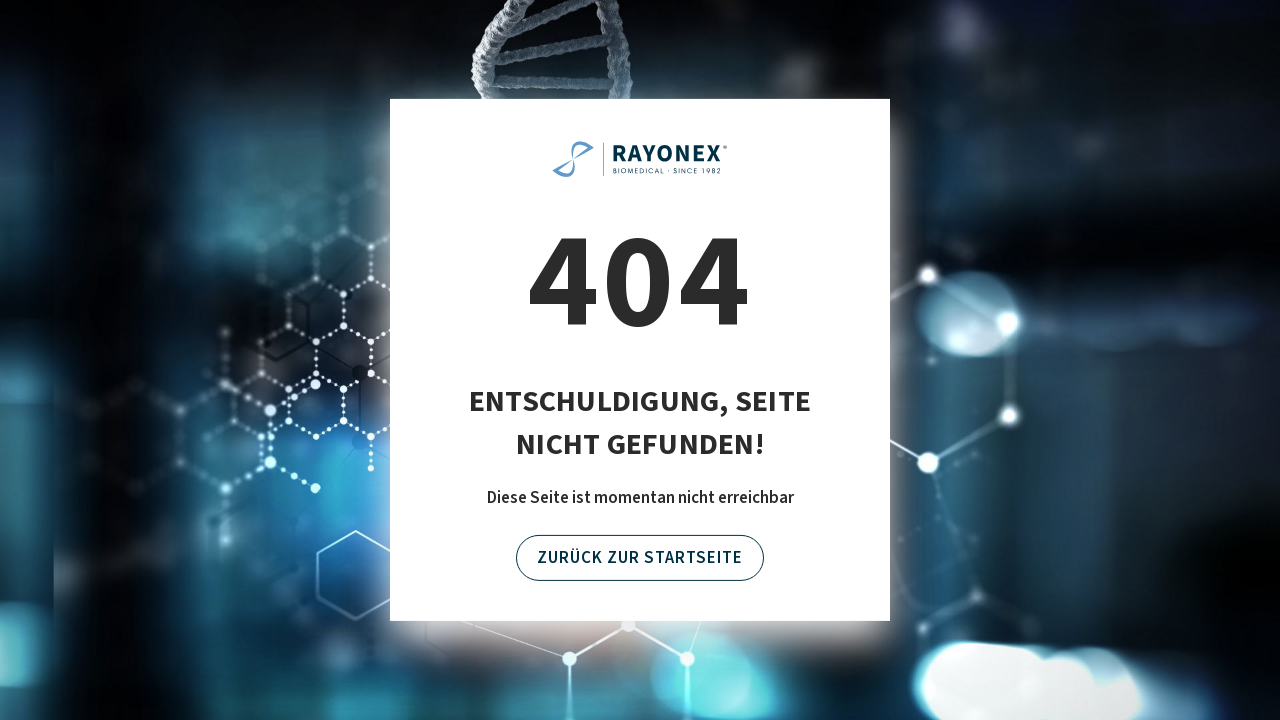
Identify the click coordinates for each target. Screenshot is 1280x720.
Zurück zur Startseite (640, 558)
